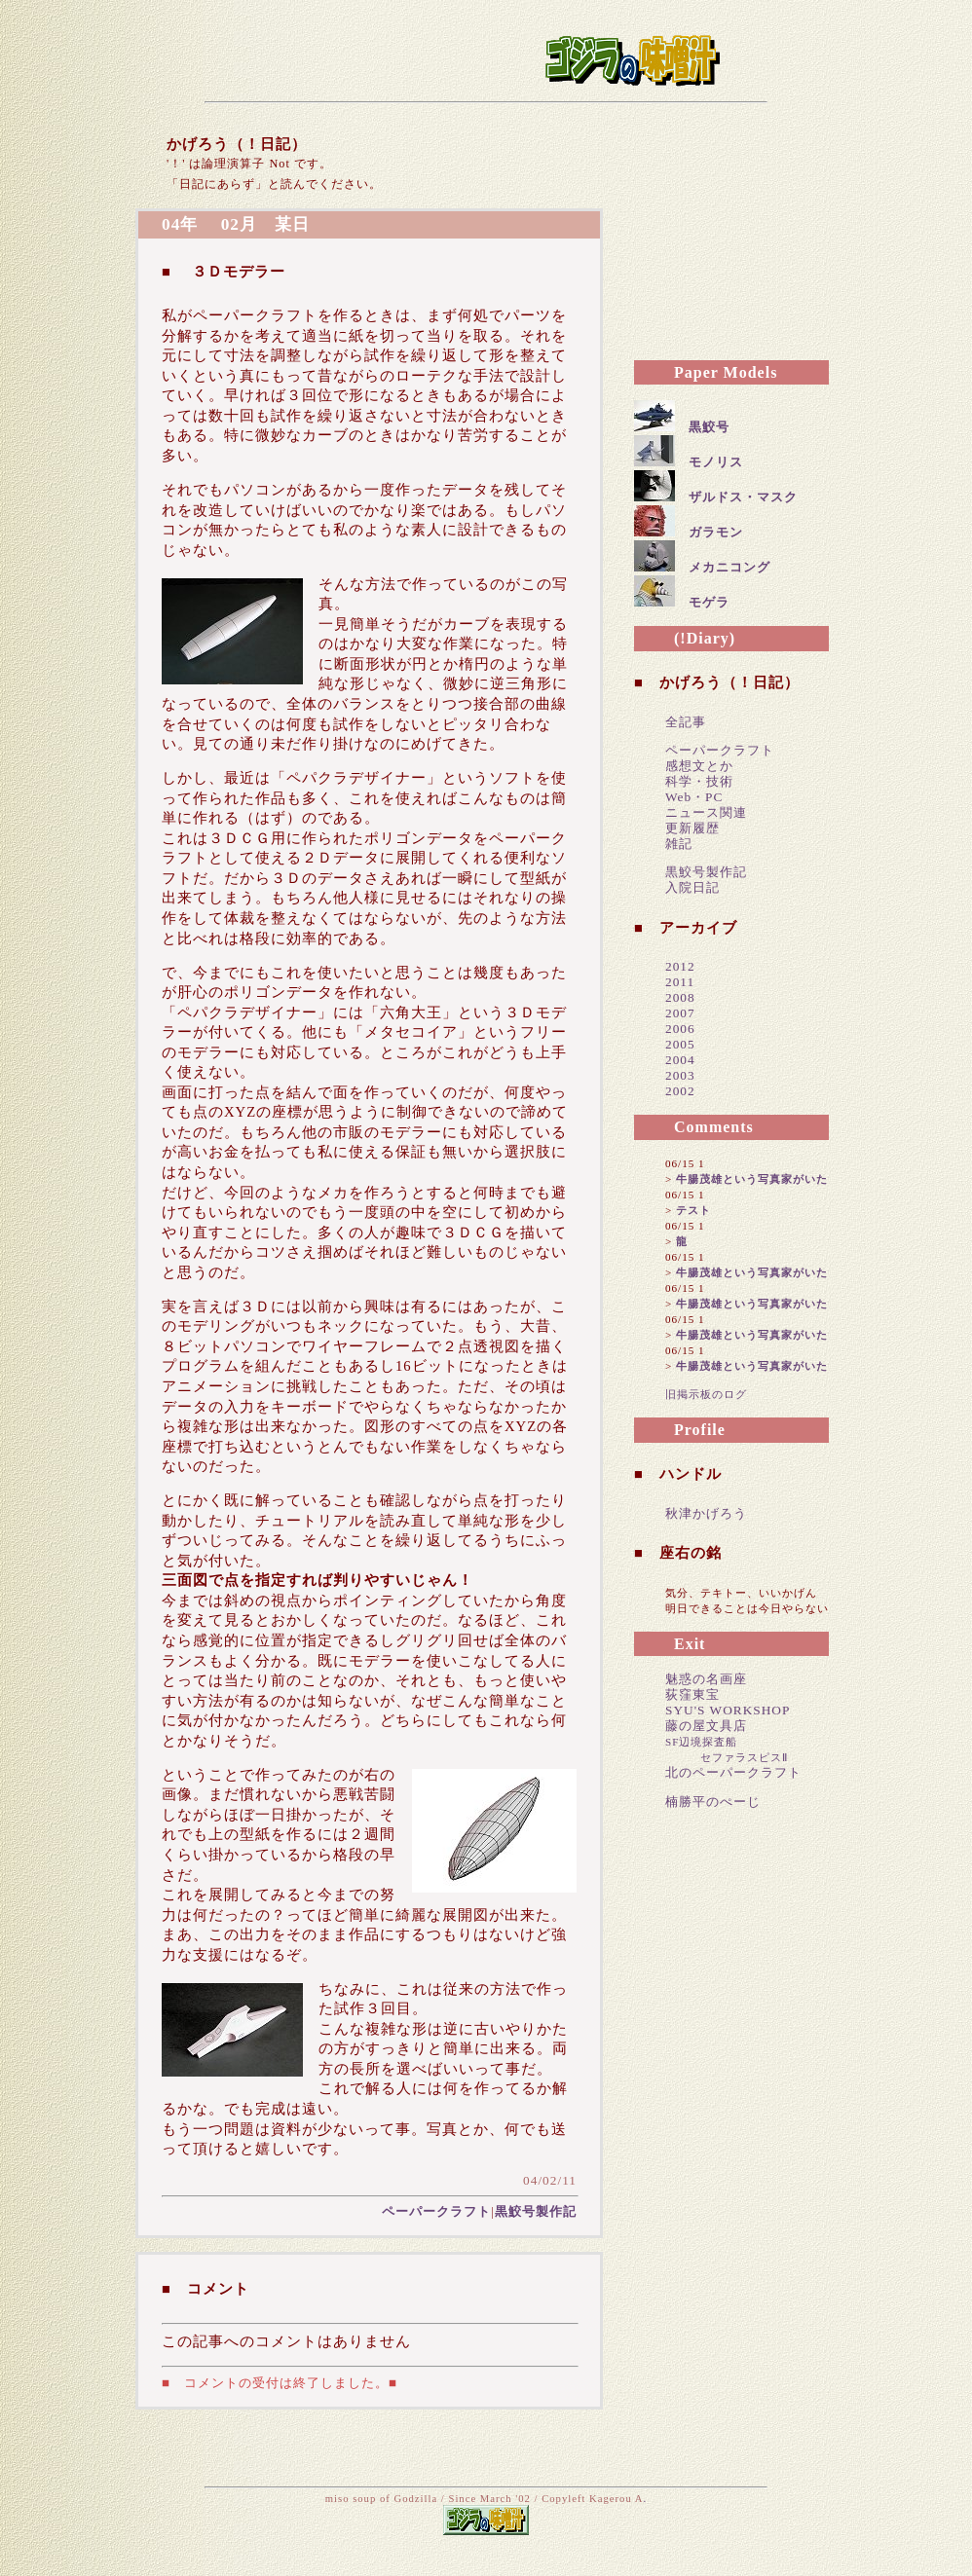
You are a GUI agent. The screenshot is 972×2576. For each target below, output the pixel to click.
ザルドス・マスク (743, 497)
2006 (680, 1028)
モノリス (716, 462)
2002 (680, 1091)
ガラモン (716, 532)
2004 (680, 1059)
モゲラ (709, 602)
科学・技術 (699, 781)
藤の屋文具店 (706, 1725)
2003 (680, 1075)
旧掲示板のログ (706, 1394)
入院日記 (692, 887)
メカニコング (729, 567)
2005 (680, 1044)
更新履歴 (692, 828)
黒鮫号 (709, 427)
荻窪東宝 (692, 1694)
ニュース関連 (706, 812)
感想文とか (699, 765)
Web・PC (694, 797)
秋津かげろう (706, 1513)
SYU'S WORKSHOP (727, 1710)
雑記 (678, 843)
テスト (693, 1210)
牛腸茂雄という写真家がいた (752, 1179)
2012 (680, 966)
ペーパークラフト (436, 2211)
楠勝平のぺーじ (713, 1801)
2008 (680, 997)
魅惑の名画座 (706, 1679)
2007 (680, 1013)
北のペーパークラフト (733, 1772)
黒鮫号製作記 (536, 2211)
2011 (679, 982)
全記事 (685, 722)
